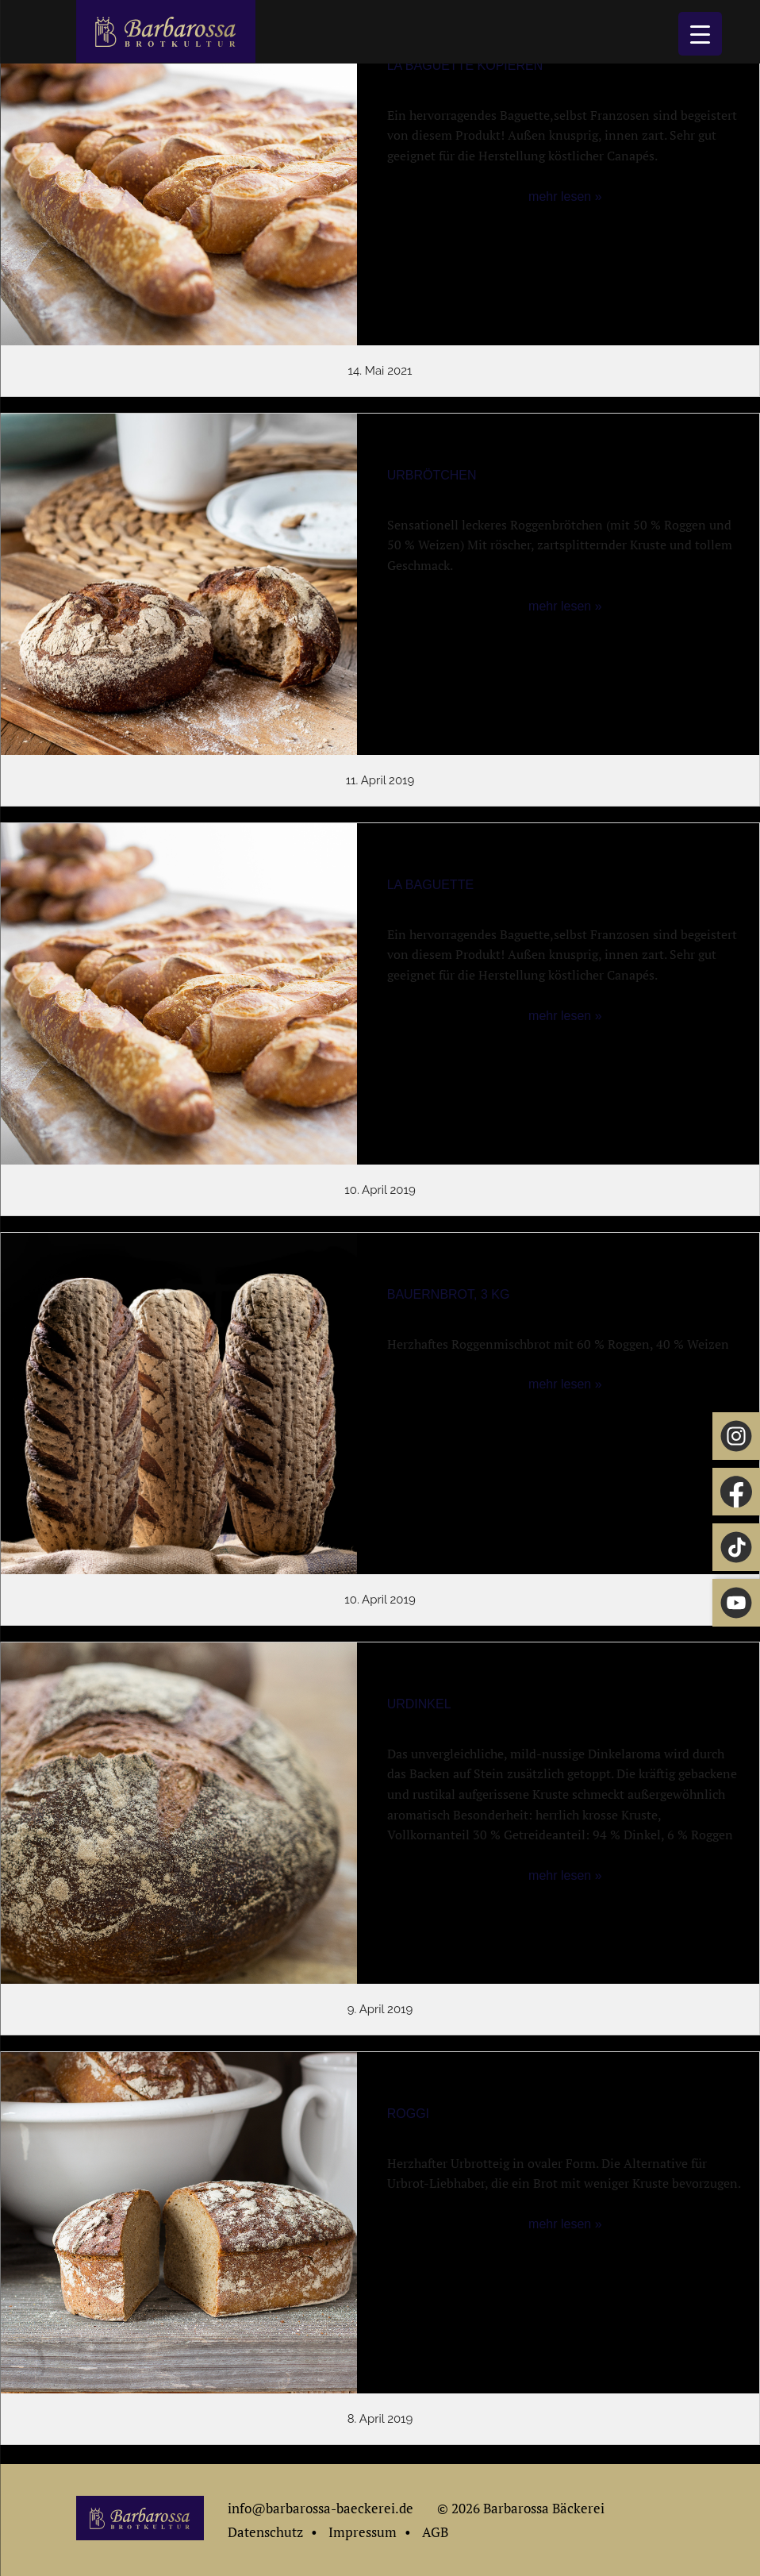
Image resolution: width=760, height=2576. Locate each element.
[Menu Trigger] (700, 34)
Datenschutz (265, 2532)
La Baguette (430, 884)
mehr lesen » (565, 196)
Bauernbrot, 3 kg (448, 1294)
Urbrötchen (432, 475)
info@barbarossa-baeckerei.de (320, 2508)
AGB (435, 2532)
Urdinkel (419, 1704)
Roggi (408, 2113)
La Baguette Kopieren (465, 65)
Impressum (362, 2532)
